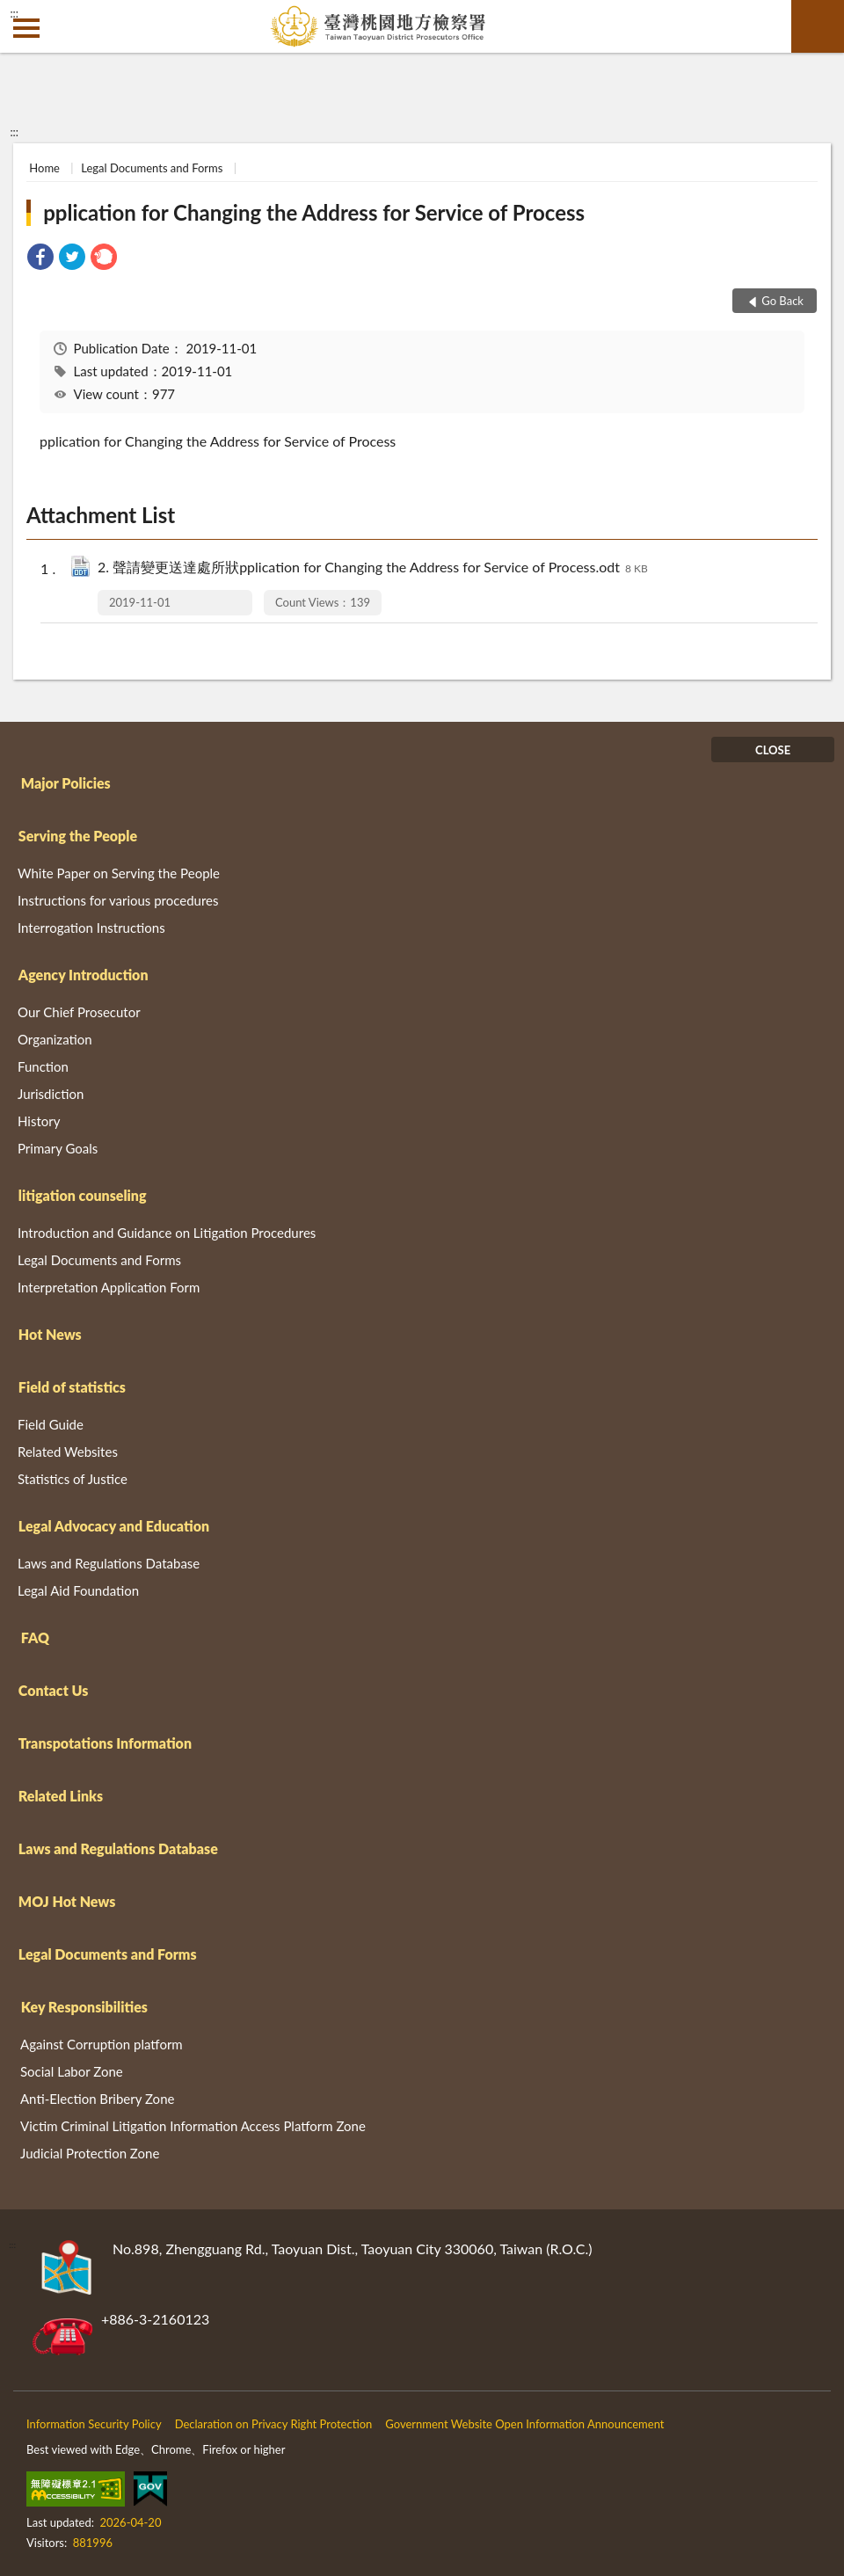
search (817, 26)
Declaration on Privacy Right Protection (274, 2424)
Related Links (60, 1795)
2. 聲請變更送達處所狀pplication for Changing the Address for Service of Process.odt (373, 568)
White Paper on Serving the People (119, 873)
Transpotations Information (105, 1743)
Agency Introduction (83, 974)
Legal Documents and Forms (151, 168)
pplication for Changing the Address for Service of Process (314, 212)
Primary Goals (58, 1148)
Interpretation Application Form (109, 1287)
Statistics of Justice (72, 1479)
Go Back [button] (782, 301)
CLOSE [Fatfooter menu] (772, 750)
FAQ (35, 1637)
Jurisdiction (51, 1094)
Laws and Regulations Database (109, 1563)
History (39, 1121)
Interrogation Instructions (91, 927)
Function (43, 1066)
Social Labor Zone (71, 2071)
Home (44, 168)
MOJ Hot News (67, 1901)
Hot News (50, 1334)
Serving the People (77, 835)
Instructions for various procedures (118, 900)
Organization (55, 1039)
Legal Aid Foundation (78, 1590)
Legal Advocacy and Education (113, 1525)
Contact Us (53, 1690)
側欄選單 (26, 28)
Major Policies (66, 783)
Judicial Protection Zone (89, 2153)
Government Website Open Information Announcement (524, 2424)
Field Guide (51, 1424)
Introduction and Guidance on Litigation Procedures (167, 1233)
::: (14, 13)
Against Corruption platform (101, 2044)
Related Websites (68, 1451)
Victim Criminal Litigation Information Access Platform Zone (193, 2126)
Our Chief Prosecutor (79, 1012)
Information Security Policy (94, 2424)
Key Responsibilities (84, 2006)
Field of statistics (72, 1387)
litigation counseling (82, 1195)
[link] (40, 259)
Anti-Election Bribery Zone (97, 2099)
